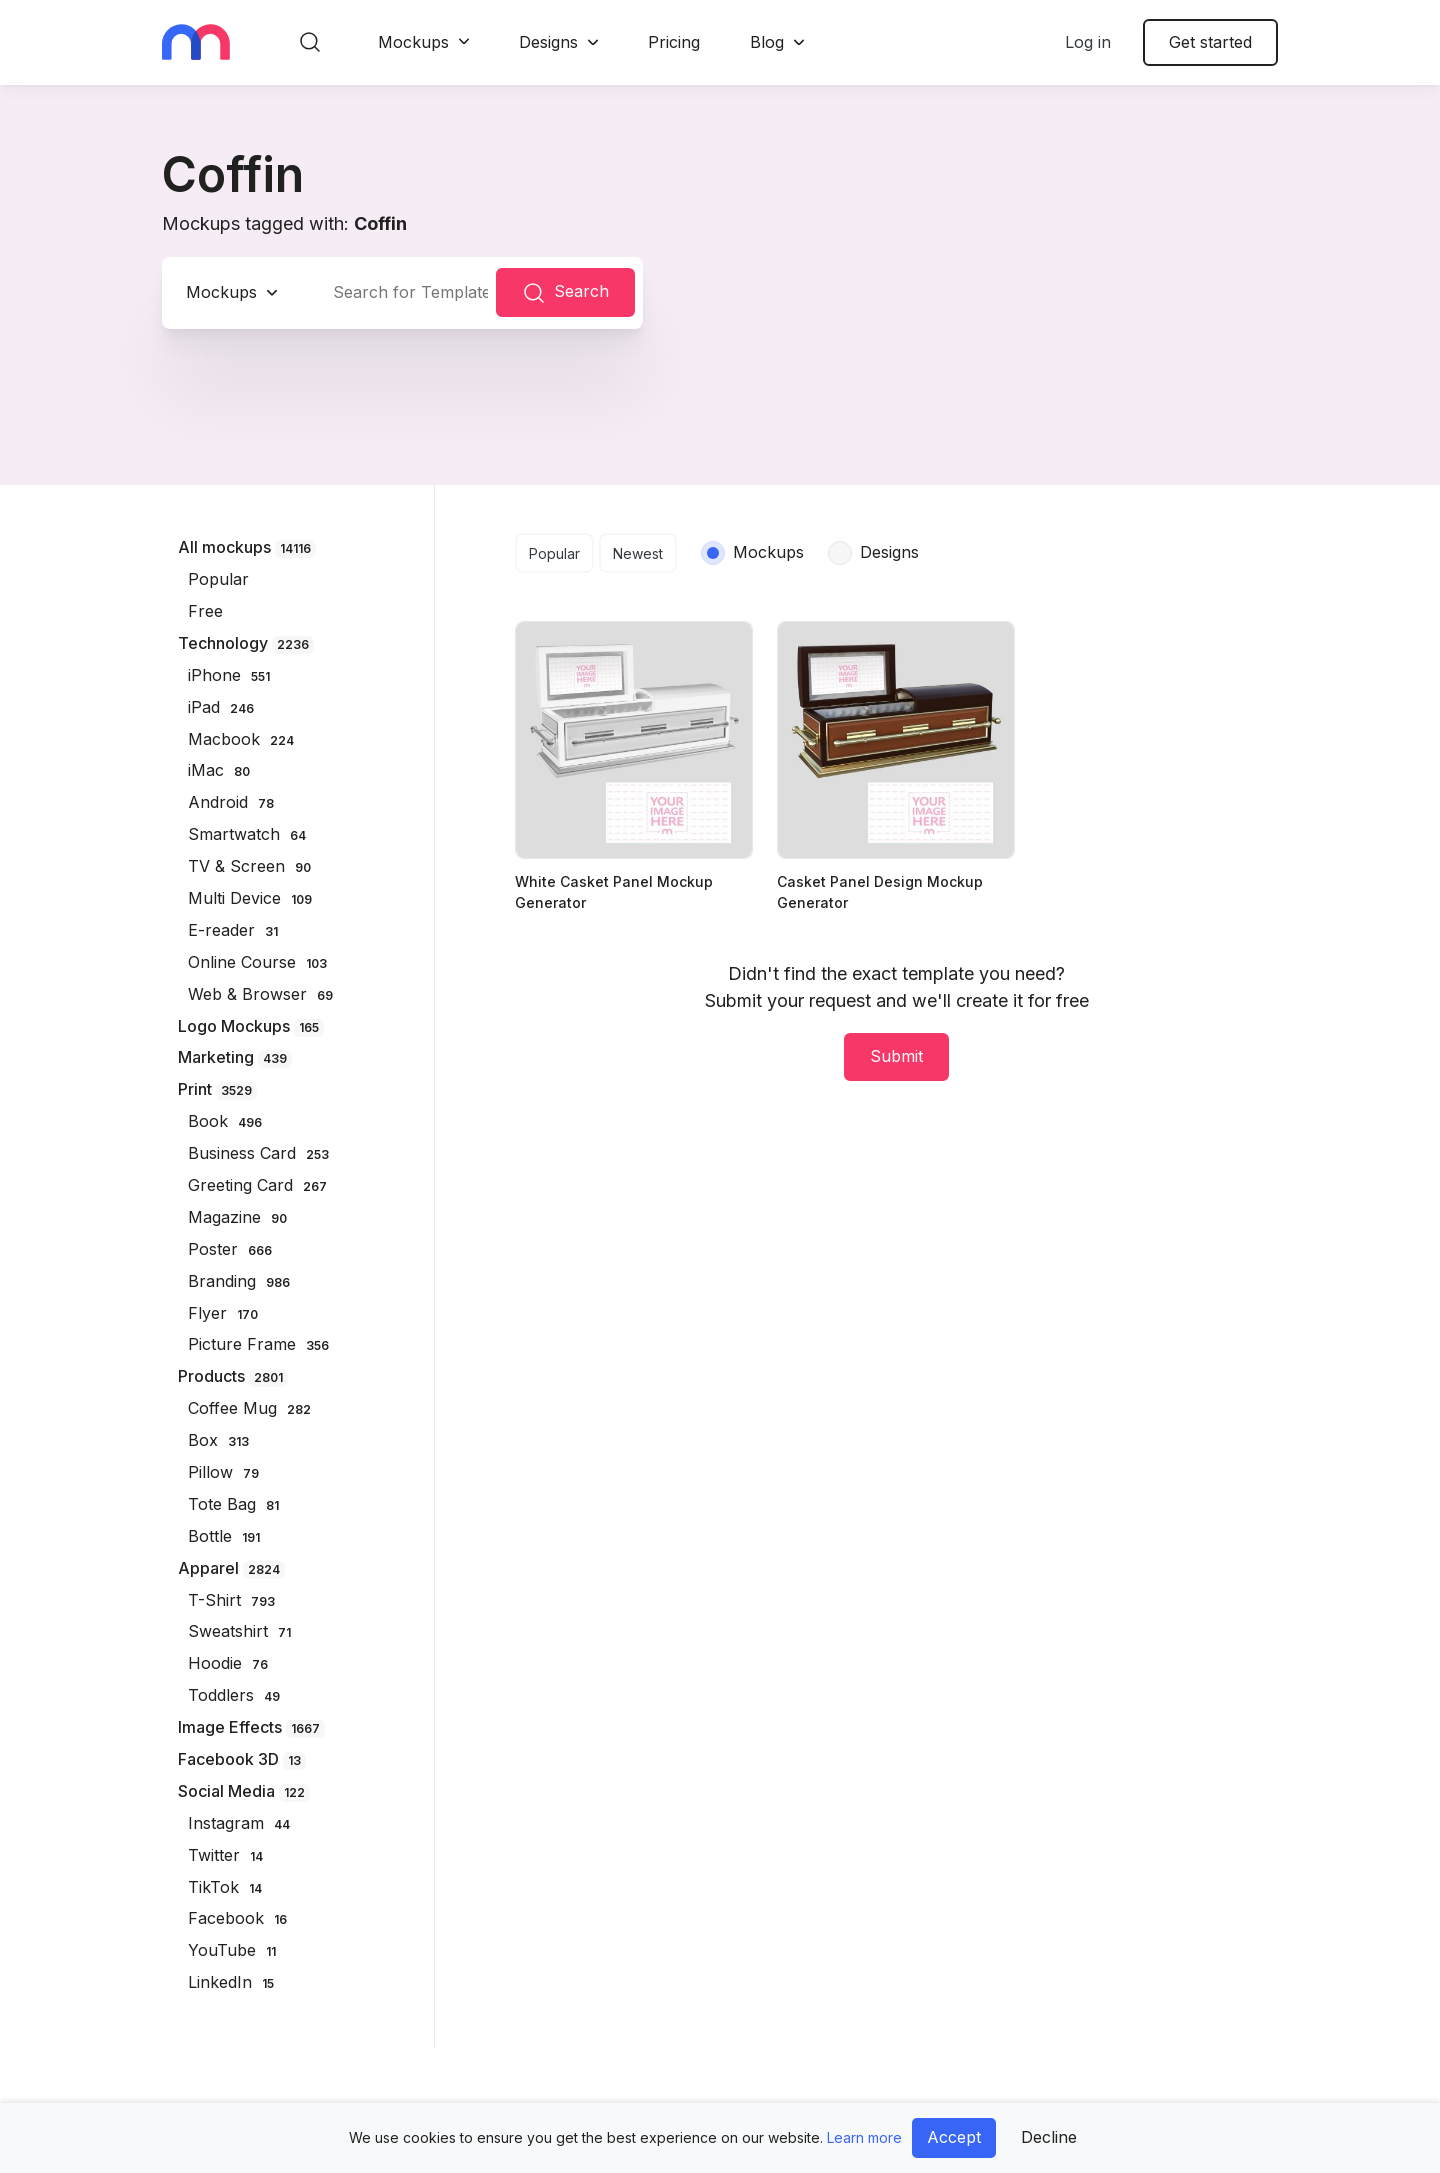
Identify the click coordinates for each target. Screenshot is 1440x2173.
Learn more (864, 2137)
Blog (767, 42)
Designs (548, 42)
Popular (554, 553)
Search (565, 293)
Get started (1210, 42)
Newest (638, 553)
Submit (896, 1056)
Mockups (413, 42)
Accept (954, 2137)
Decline (1049, 2137)
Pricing (674, 42)
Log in (1088, 42)
